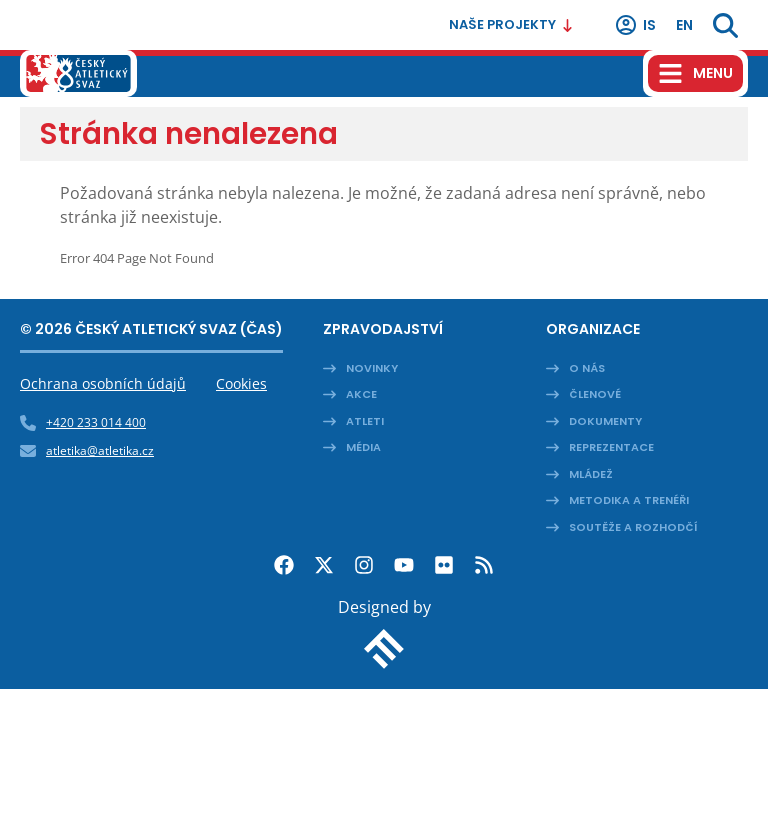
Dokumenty (605, 421)
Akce (361, 394)
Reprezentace (611, 447)
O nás (587, 368)
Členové (595, 394)
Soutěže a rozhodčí (633, 527)
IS (635, 25)
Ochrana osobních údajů (103, 383)
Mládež (591, 474)
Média (363, 447)
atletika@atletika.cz (100, 450)
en (684, 25)
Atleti (365, 421)
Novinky (372, 368)
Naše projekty (511, 24)
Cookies (241, 383)
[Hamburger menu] (695, 73)
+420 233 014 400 (96, 422)
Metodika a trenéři (629, 500)
